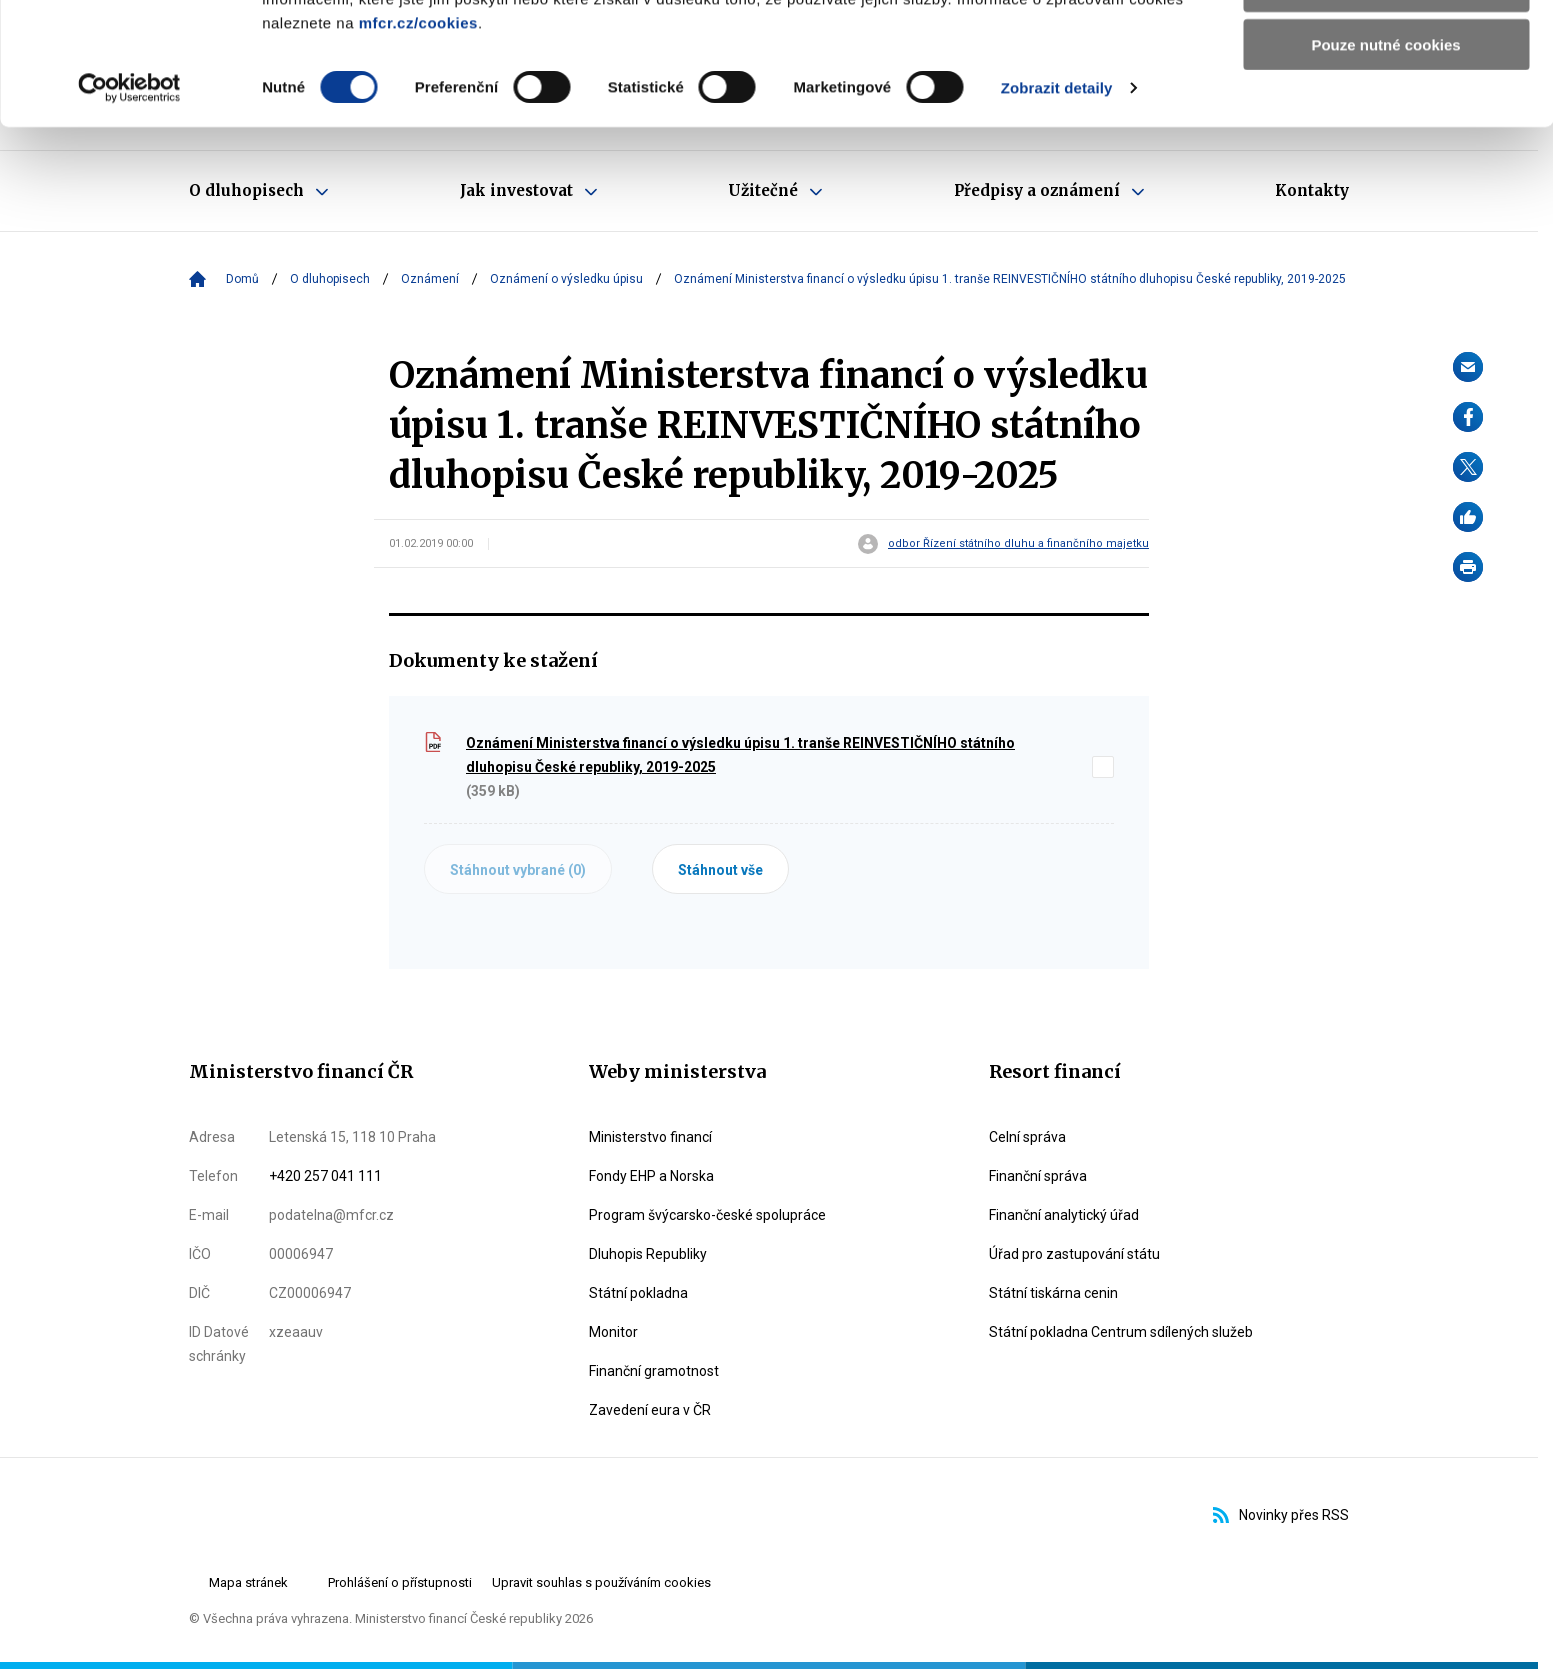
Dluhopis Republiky (648, 1254)
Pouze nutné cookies (1385, 166)
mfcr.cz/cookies (418, 144)
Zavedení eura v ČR (650, 1410)
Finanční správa (1038, 1176)
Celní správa (1027, 1137)
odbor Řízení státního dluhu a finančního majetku (1018, 544)
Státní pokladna (638, 1293)
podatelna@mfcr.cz (331, 1215)
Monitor (613, 1332)
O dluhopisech (330, 279)
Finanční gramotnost (654, 1371)
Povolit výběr (1386, 108)
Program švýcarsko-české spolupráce (707, 1215)
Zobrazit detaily (1057, 209)
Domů (242, 279)
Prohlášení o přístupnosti (400, 1582)
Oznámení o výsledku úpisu (566, 279)
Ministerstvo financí (650, 1137)
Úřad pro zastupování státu (1074, 1254)
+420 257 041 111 (325, 1176)
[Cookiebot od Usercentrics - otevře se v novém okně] (129, 210)
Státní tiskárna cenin (1053, 1293)
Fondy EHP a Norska (651, 1176)
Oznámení (430, 279)
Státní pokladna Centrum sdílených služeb (1121, 1332)
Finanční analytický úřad (1064, 1215)
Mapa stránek (248, 1582)
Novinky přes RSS (1281, 1515)
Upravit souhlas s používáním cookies (601, 1582)
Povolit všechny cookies (1386, 49)
